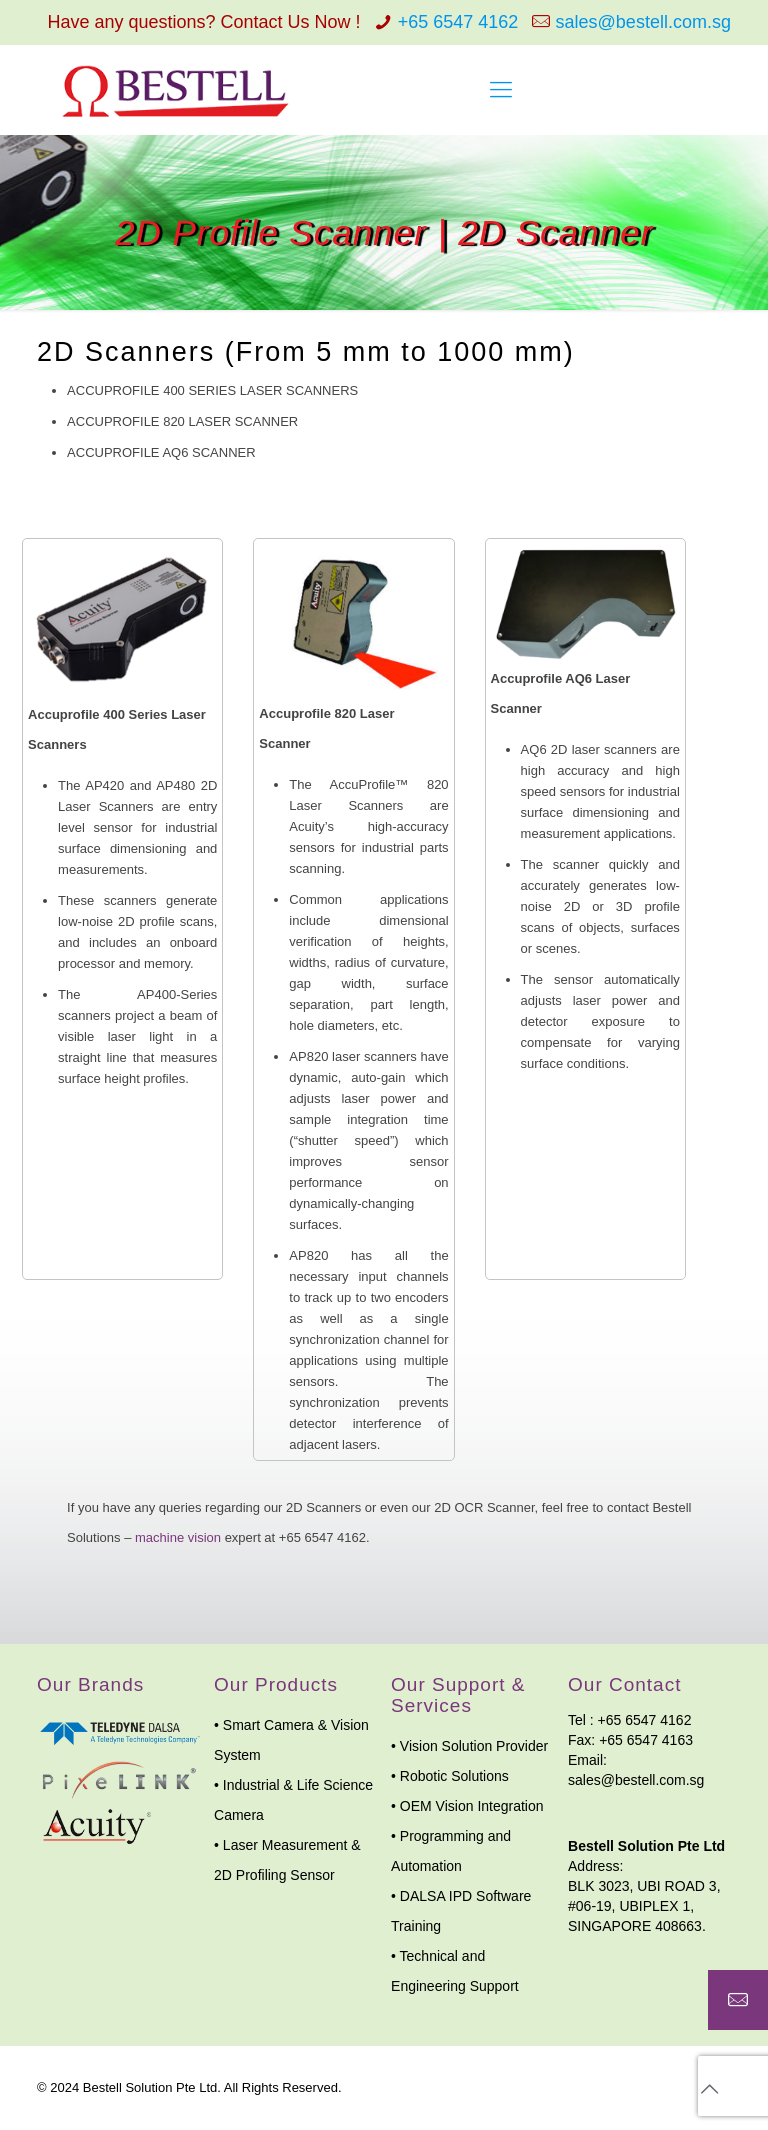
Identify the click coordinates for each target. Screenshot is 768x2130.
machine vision (178, 1537)
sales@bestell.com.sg (643, 22)
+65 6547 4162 (458, 22)
